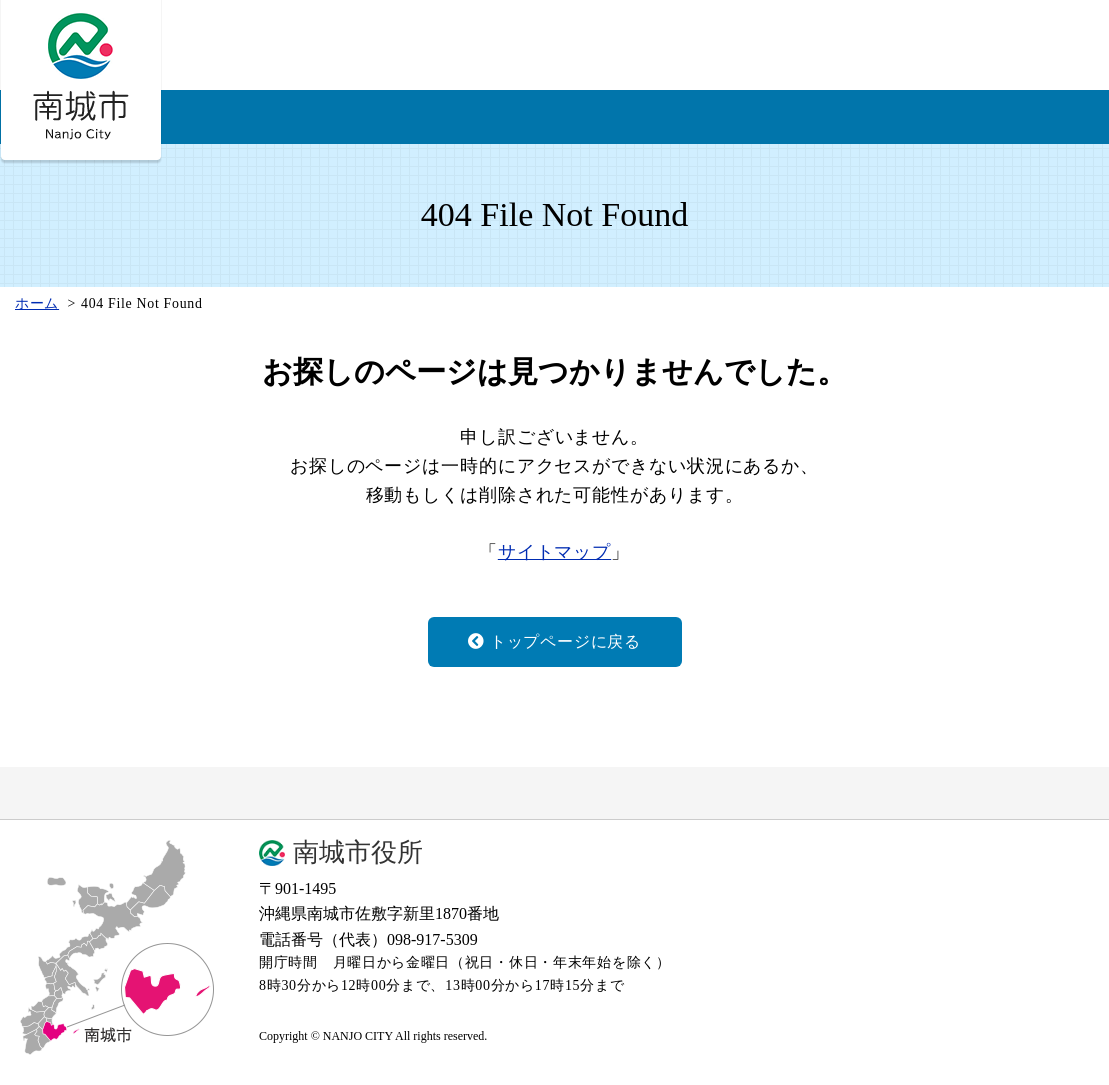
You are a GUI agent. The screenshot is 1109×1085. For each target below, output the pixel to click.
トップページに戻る (554, 641)
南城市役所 (358, 853)
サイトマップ (554, 552)
